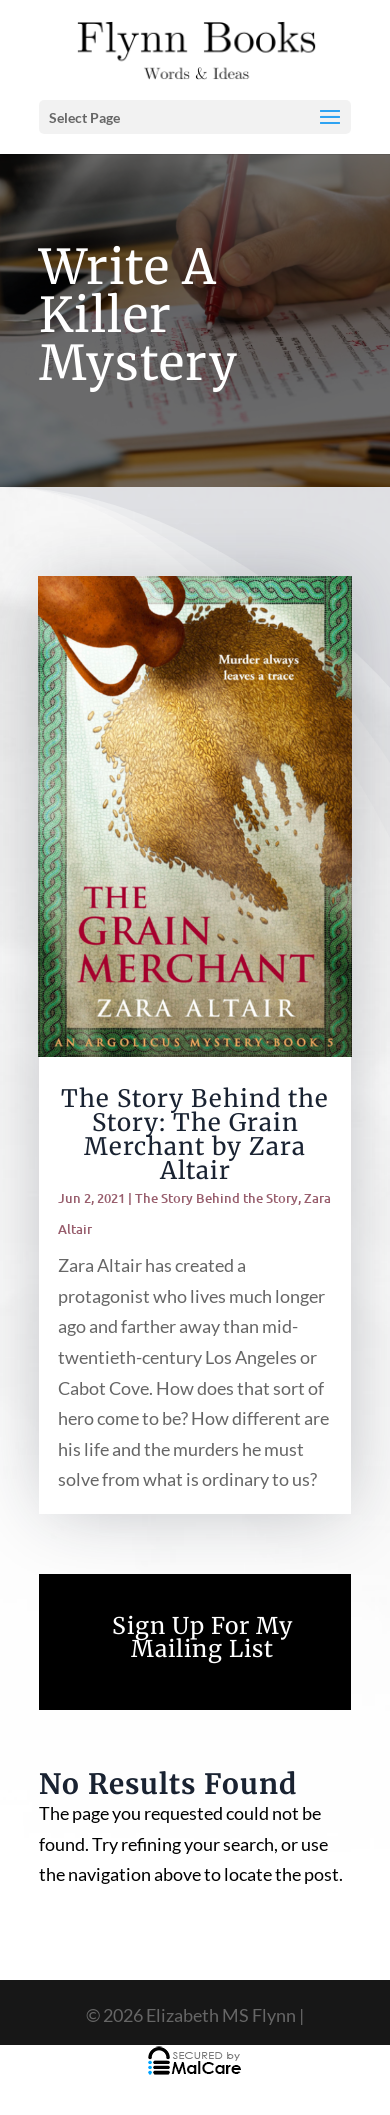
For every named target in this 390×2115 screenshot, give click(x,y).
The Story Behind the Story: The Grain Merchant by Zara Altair (195, 1134)
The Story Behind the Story (216, 1198)
